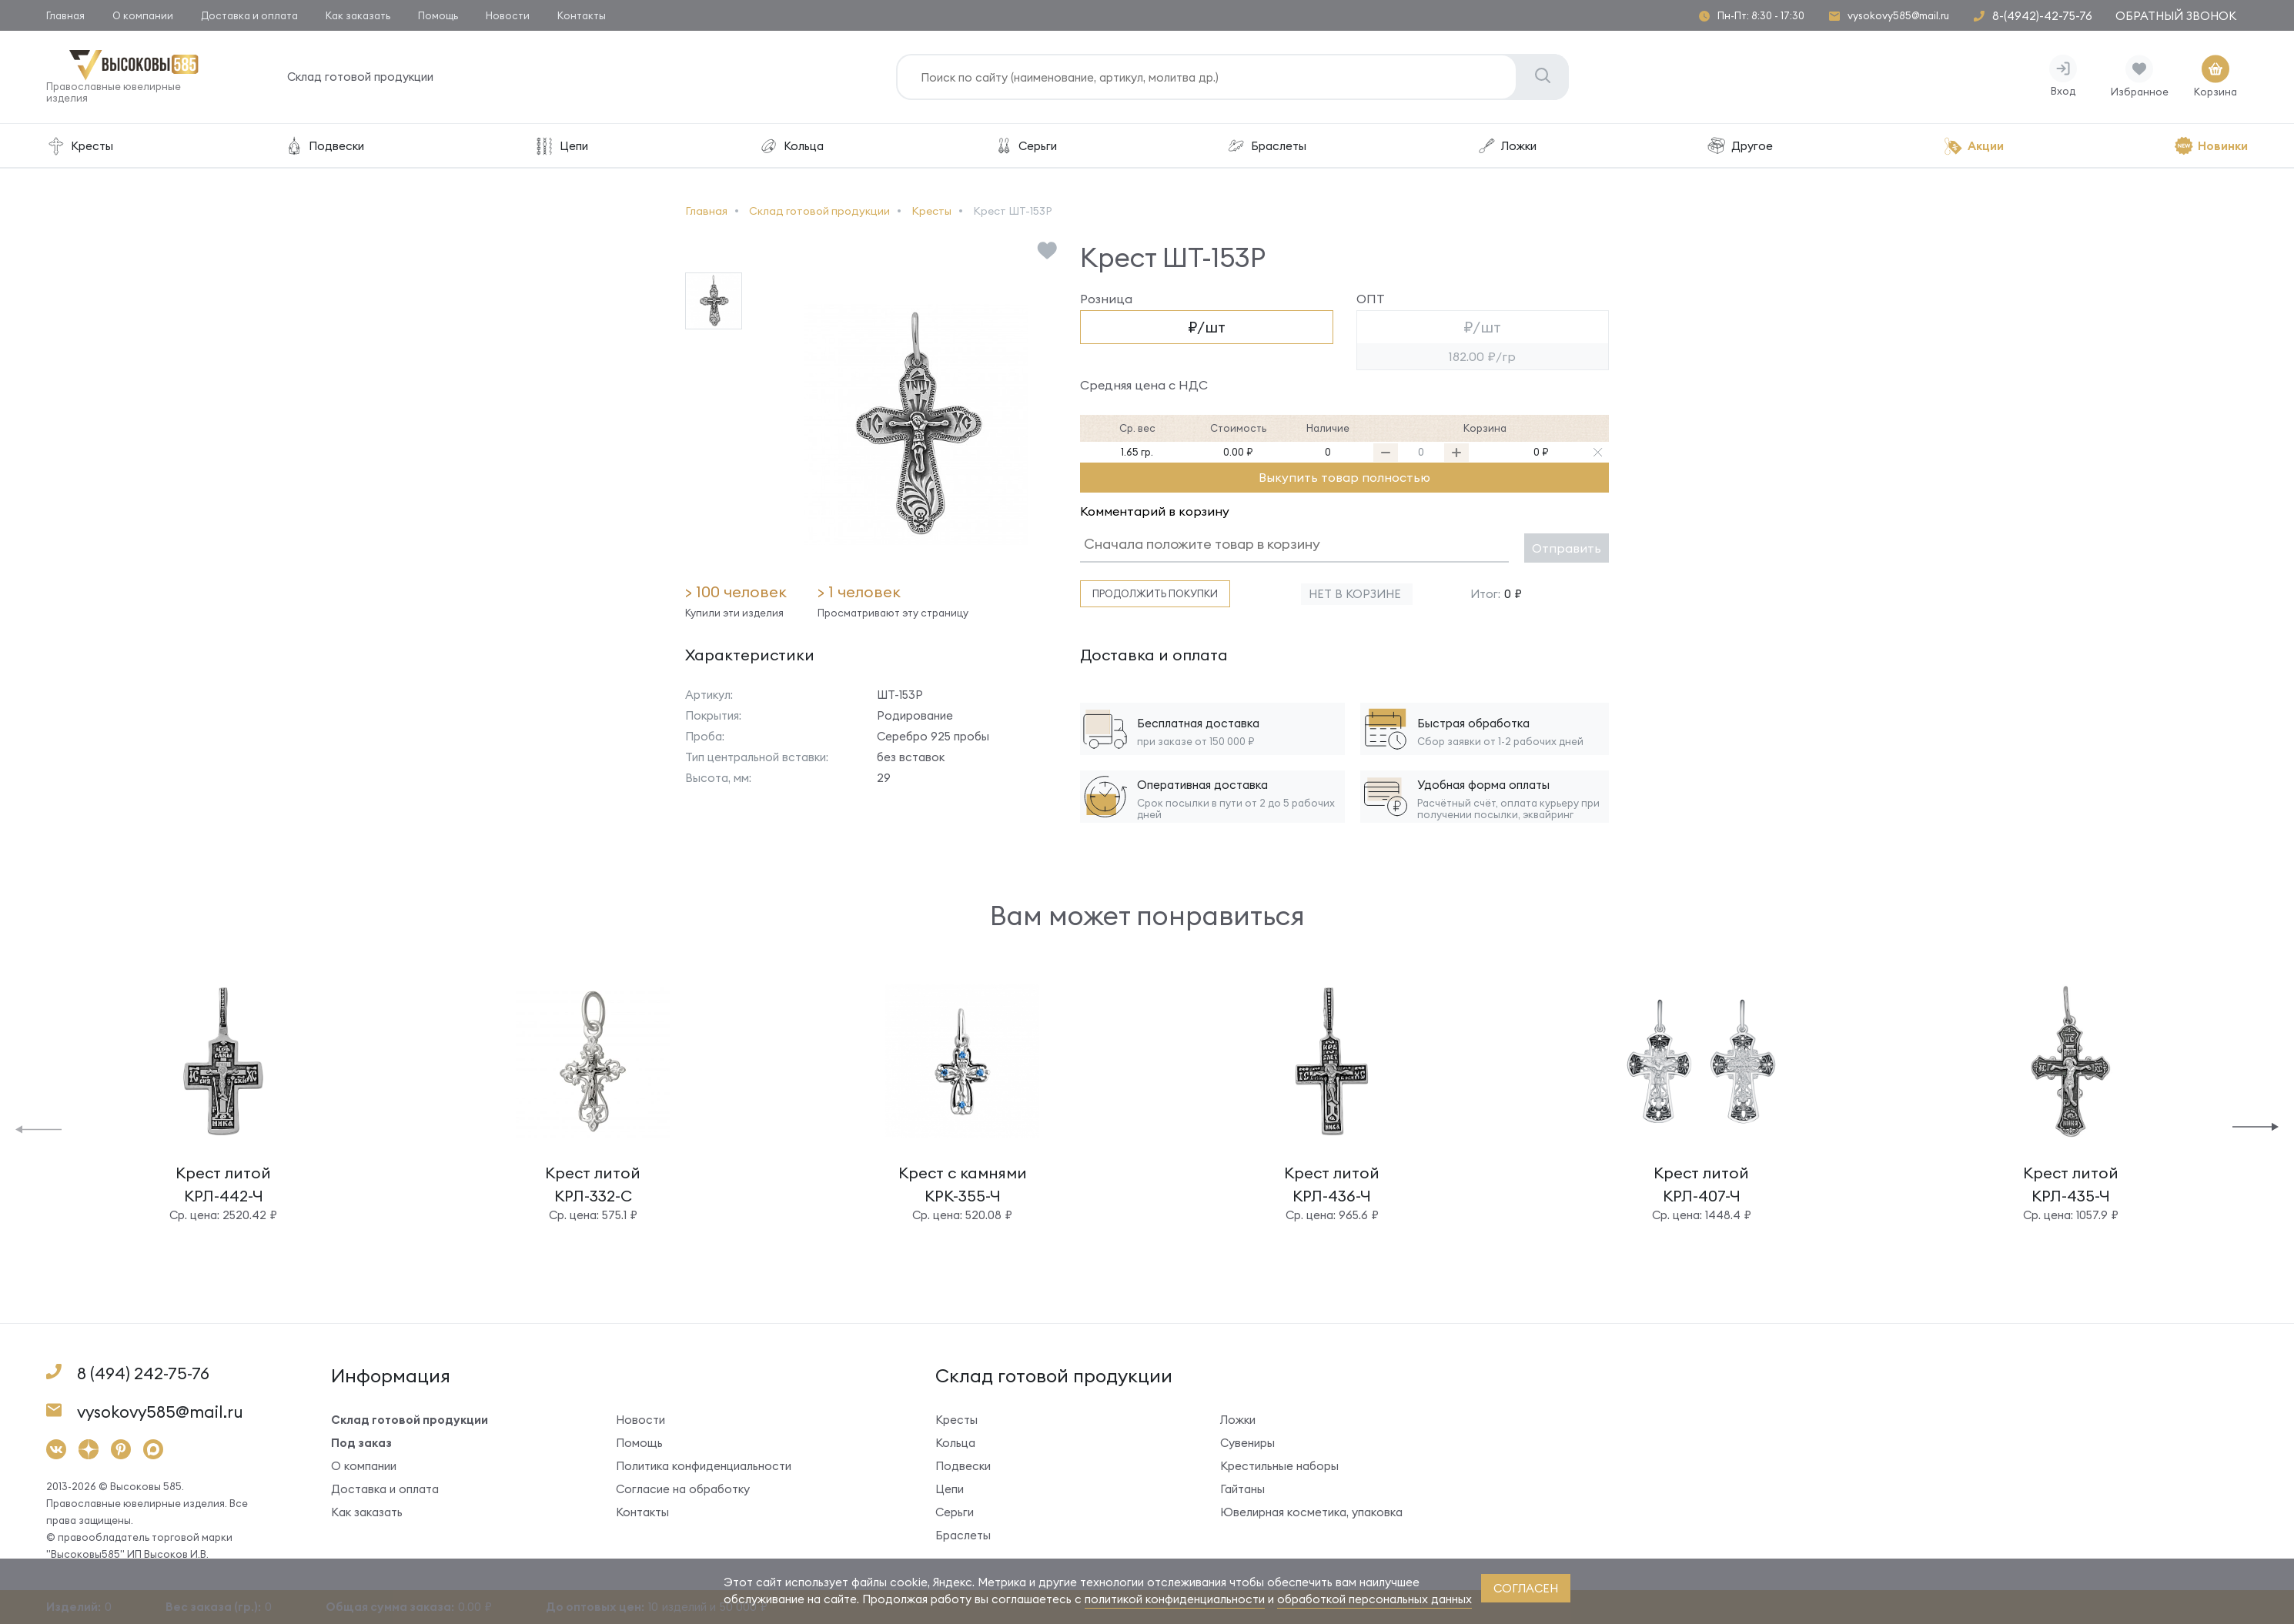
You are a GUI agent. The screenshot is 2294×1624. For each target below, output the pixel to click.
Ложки (1506, 145)
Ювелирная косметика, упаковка (1311, 1512)
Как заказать (358, 15)
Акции (1973, 145)
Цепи (561, 145)
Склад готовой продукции (360, 76)
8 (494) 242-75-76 (143, 1373)
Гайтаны (1242, 1489)
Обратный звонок (2175, 15)
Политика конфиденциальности (703, 1466)
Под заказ (361, 1442)
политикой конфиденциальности (1175, 1599)
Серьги (1025, 145)
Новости (508, 15)
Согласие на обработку (683, 1489)
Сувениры (1247, 1442)
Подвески (323, 145)
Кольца (791, 145)
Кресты (79, 145)
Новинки (2211, 145)
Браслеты (1266, 145)
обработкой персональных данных (1374, 1599)
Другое (1740, 145)
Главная (65, 15)
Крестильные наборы (1279, 1466)
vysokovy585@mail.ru (1898, 16)
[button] (38, 1128)
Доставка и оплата (249, 15)
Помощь (438, 15)
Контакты (581, 15)
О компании (142, 15)
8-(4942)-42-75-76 (2042, 15)
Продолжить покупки (1155, 593)
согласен (1525, 1588)
